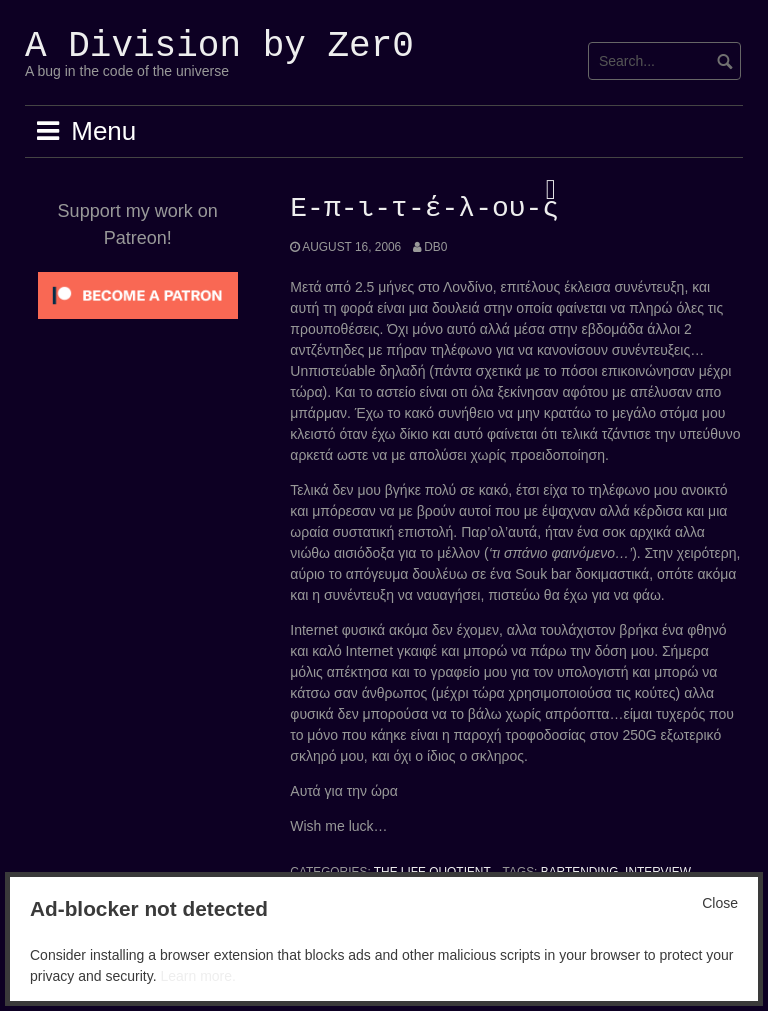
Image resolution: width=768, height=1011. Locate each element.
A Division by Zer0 (219, 46)
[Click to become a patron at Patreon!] (138, 294)
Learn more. (197, 976)
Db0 (435, 247)
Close (720, 903)
